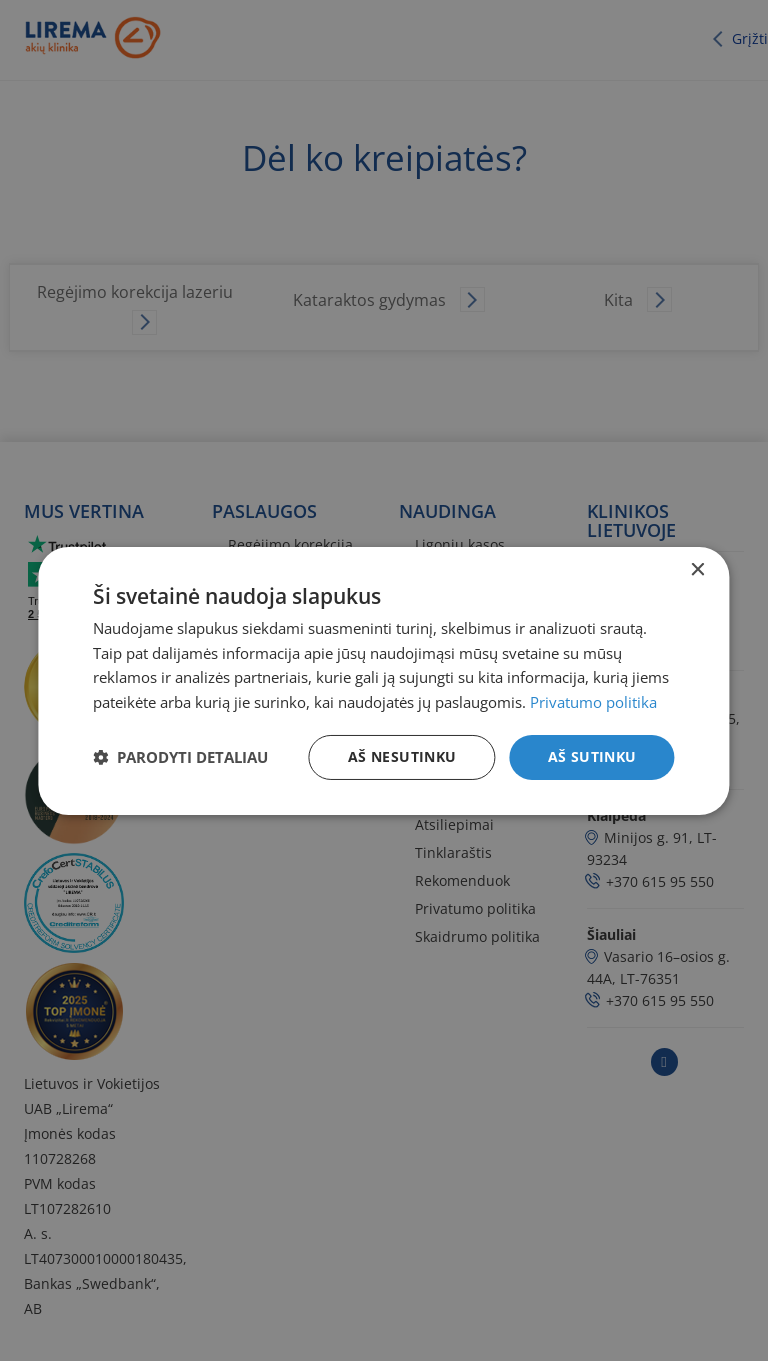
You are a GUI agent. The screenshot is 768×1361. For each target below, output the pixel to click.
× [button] (697, 569)
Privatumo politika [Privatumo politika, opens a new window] (593, 702)
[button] (180, 757)
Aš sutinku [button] (592, 756)
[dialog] (383, 680)
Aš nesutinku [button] (402, 756)
